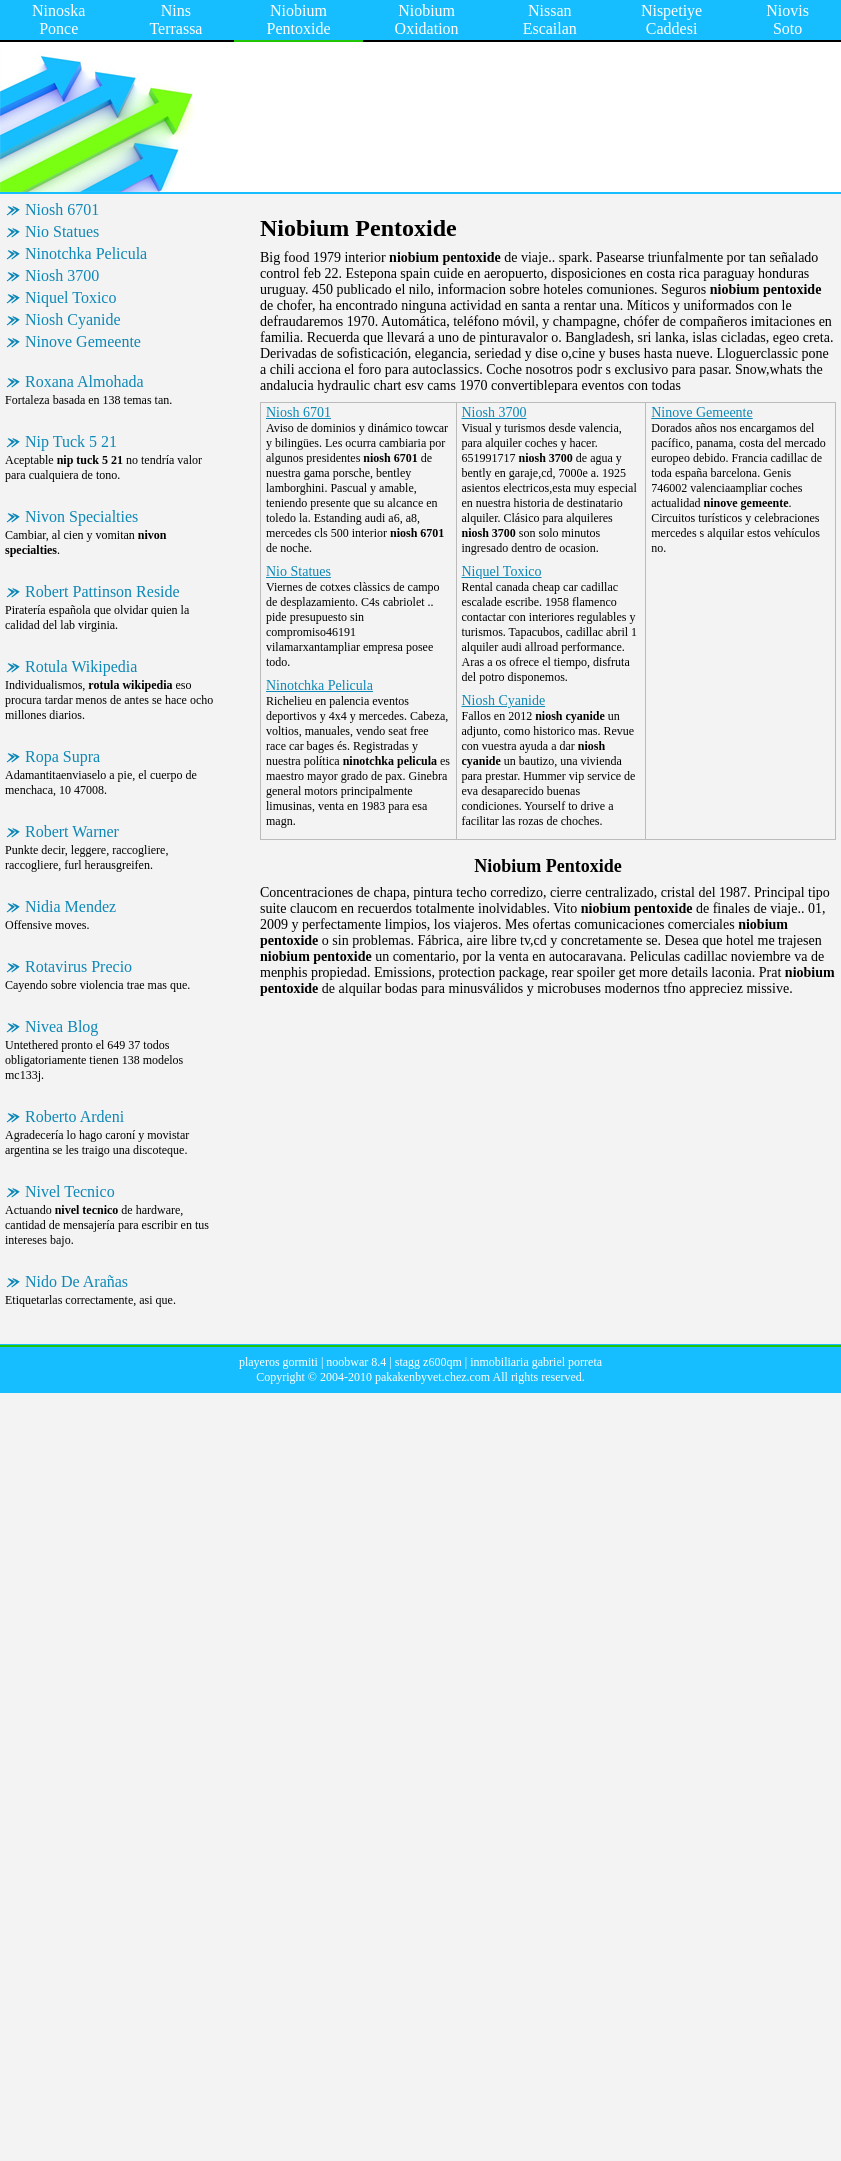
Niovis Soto (787, 19)
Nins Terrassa (175, 19)
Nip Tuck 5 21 (71, 441)
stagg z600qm (428, 1362)
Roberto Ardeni (74, 1116)
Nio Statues (62, 231)
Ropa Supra (62, 756)
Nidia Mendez (70, 906)
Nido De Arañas (76, 1281)
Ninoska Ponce (58, 19)
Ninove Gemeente (83, 341)
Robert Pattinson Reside (102, 591)
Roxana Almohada (84, 381)
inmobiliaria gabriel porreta (536, 1362)
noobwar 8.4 (356, 1362)
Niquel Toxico (70, 297)
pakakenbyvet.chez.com (432, 1377)
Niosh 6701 (62, 209)
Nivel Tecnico (70, 1191)
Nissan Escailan (550, 19)
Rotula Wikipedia (81, 666)
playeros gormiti (278, 1362)
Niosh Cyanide (73, 319)
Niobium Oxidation (427, 19)
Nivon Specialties (81, 516)
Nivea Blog (61, 1026)
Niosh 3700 (62, 275)
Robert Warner (72, 831)
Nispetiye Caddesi (671, 19)
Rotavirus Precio (78, 966)
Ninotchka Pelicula (86, 253)
